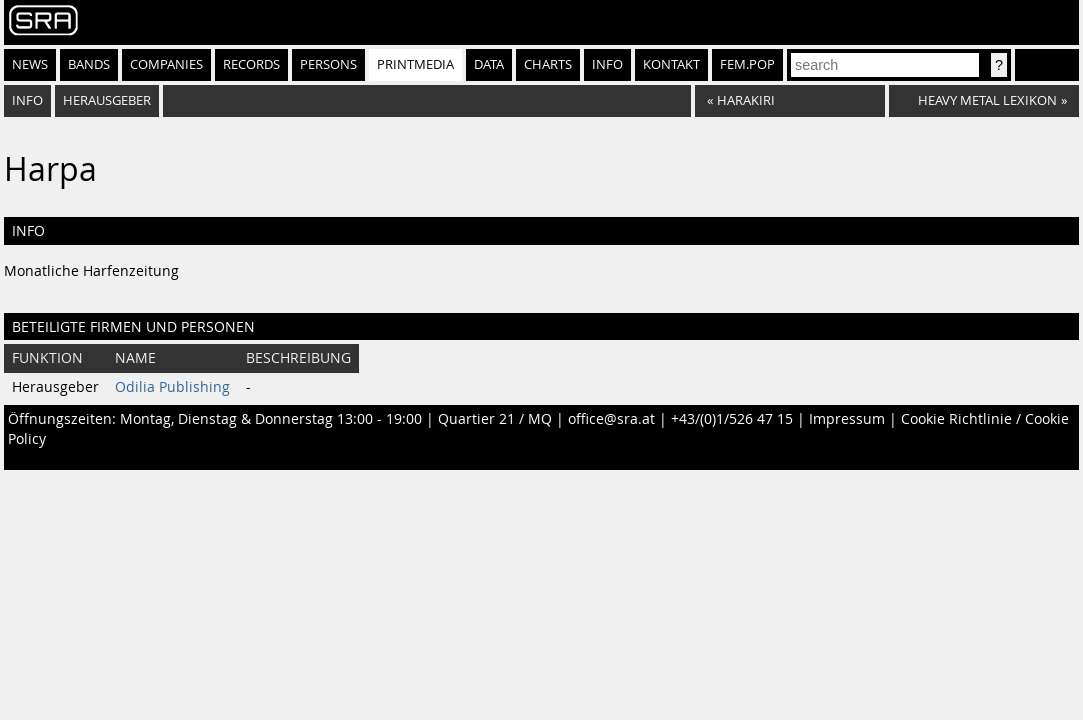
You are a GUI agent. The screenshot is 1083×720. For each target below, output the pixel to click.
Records (251, 64)
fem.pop (747, 64)
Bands (89, 64)
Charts (548, 64)
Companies (166, 64)
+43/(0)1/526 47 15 (732, 419)
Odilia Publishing (172, 387)
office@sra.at (611, 419)
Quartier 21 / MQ (495, 419)
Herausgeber (107, 100)
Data (489, 64)
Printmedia (415, 64)
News (30, 64)
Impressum (847, 419)
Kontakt (671, 64)
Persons (328, 64)
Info (607, 64)
